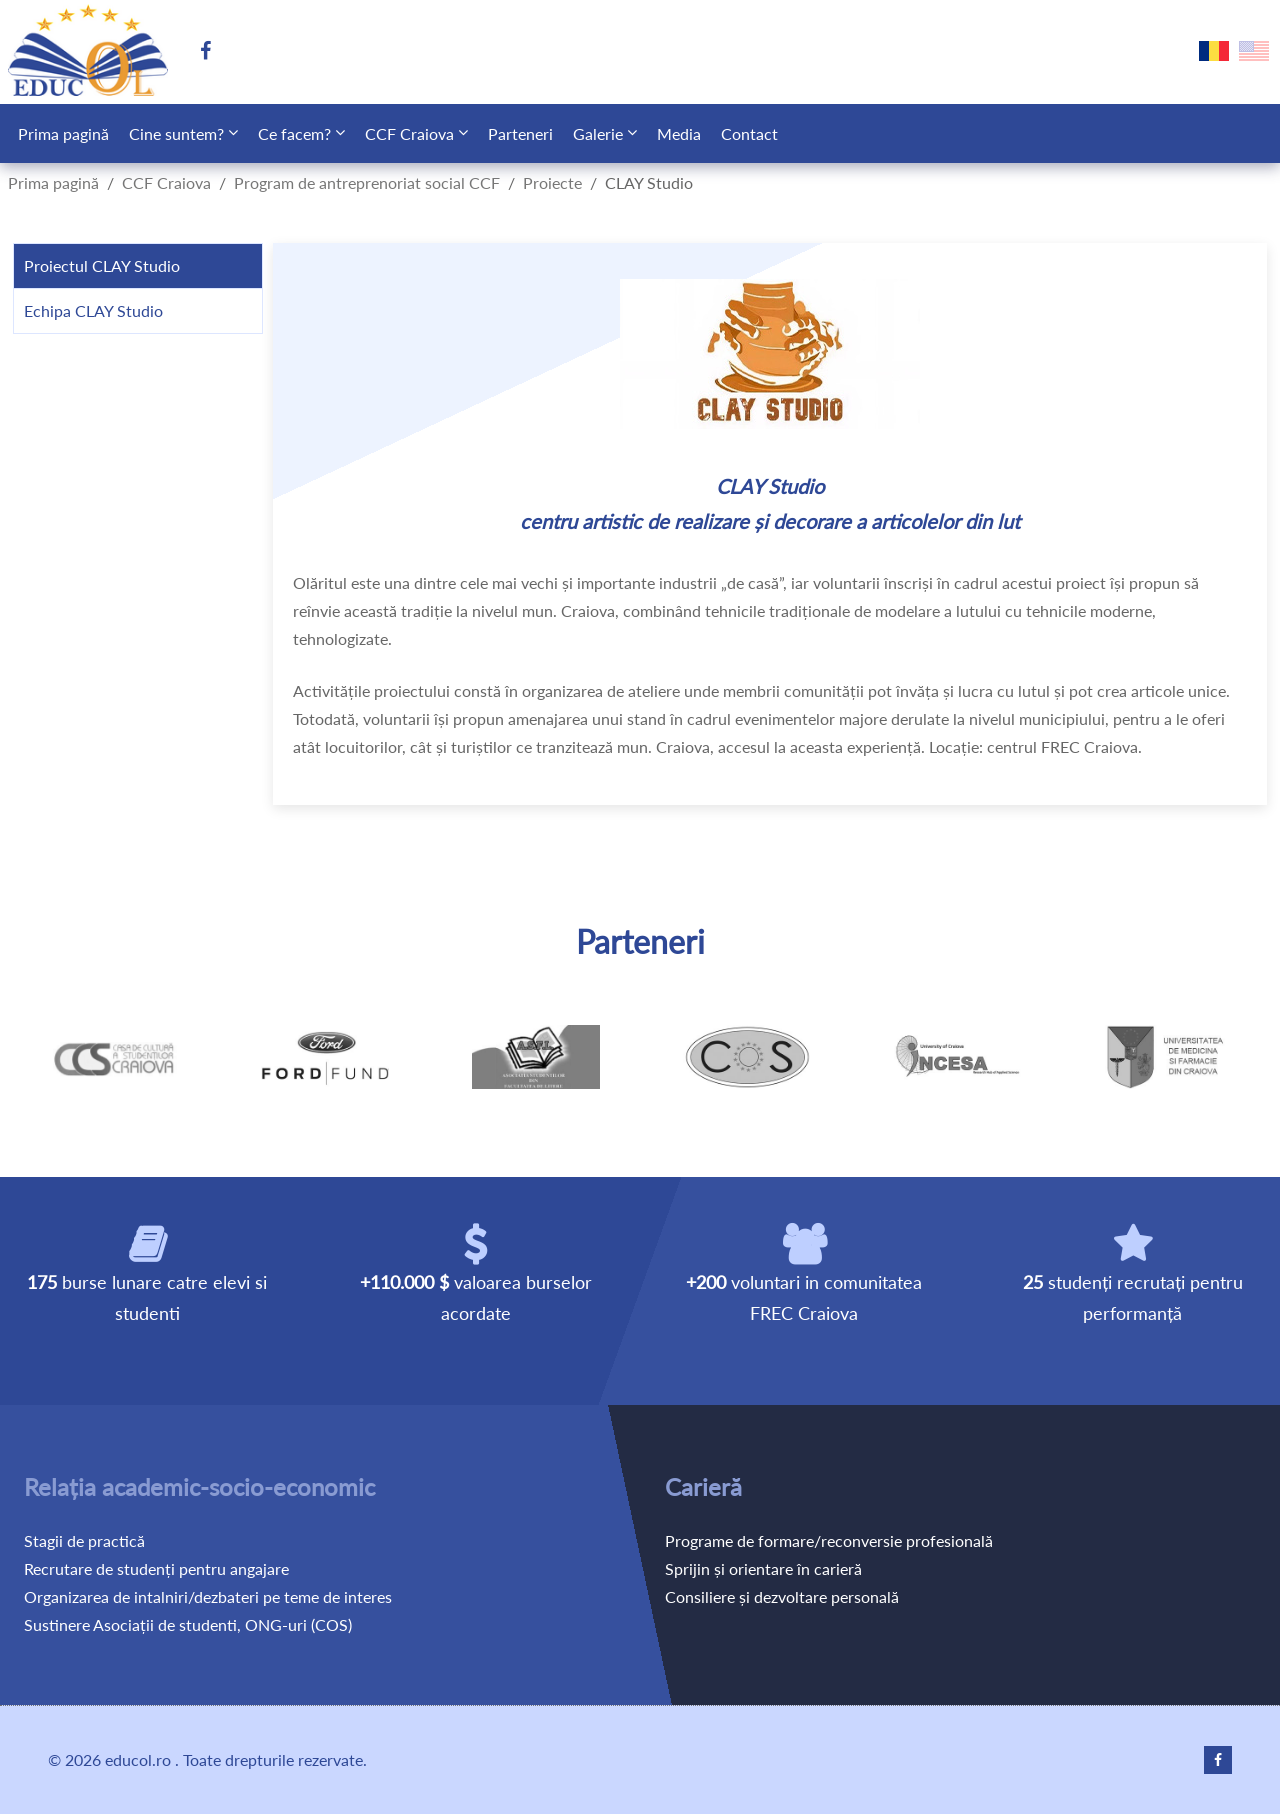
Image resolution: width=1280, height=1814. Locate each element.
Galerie (598, 133)
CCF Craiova (409, 133)
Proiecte (552, 182)
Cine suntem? (176, 133)
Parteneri (520, 133)
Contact (749, 133)
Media (679, 133)
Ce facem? (294, 133)
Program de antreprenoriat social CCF (367, 182)
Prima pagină (63, 133)
